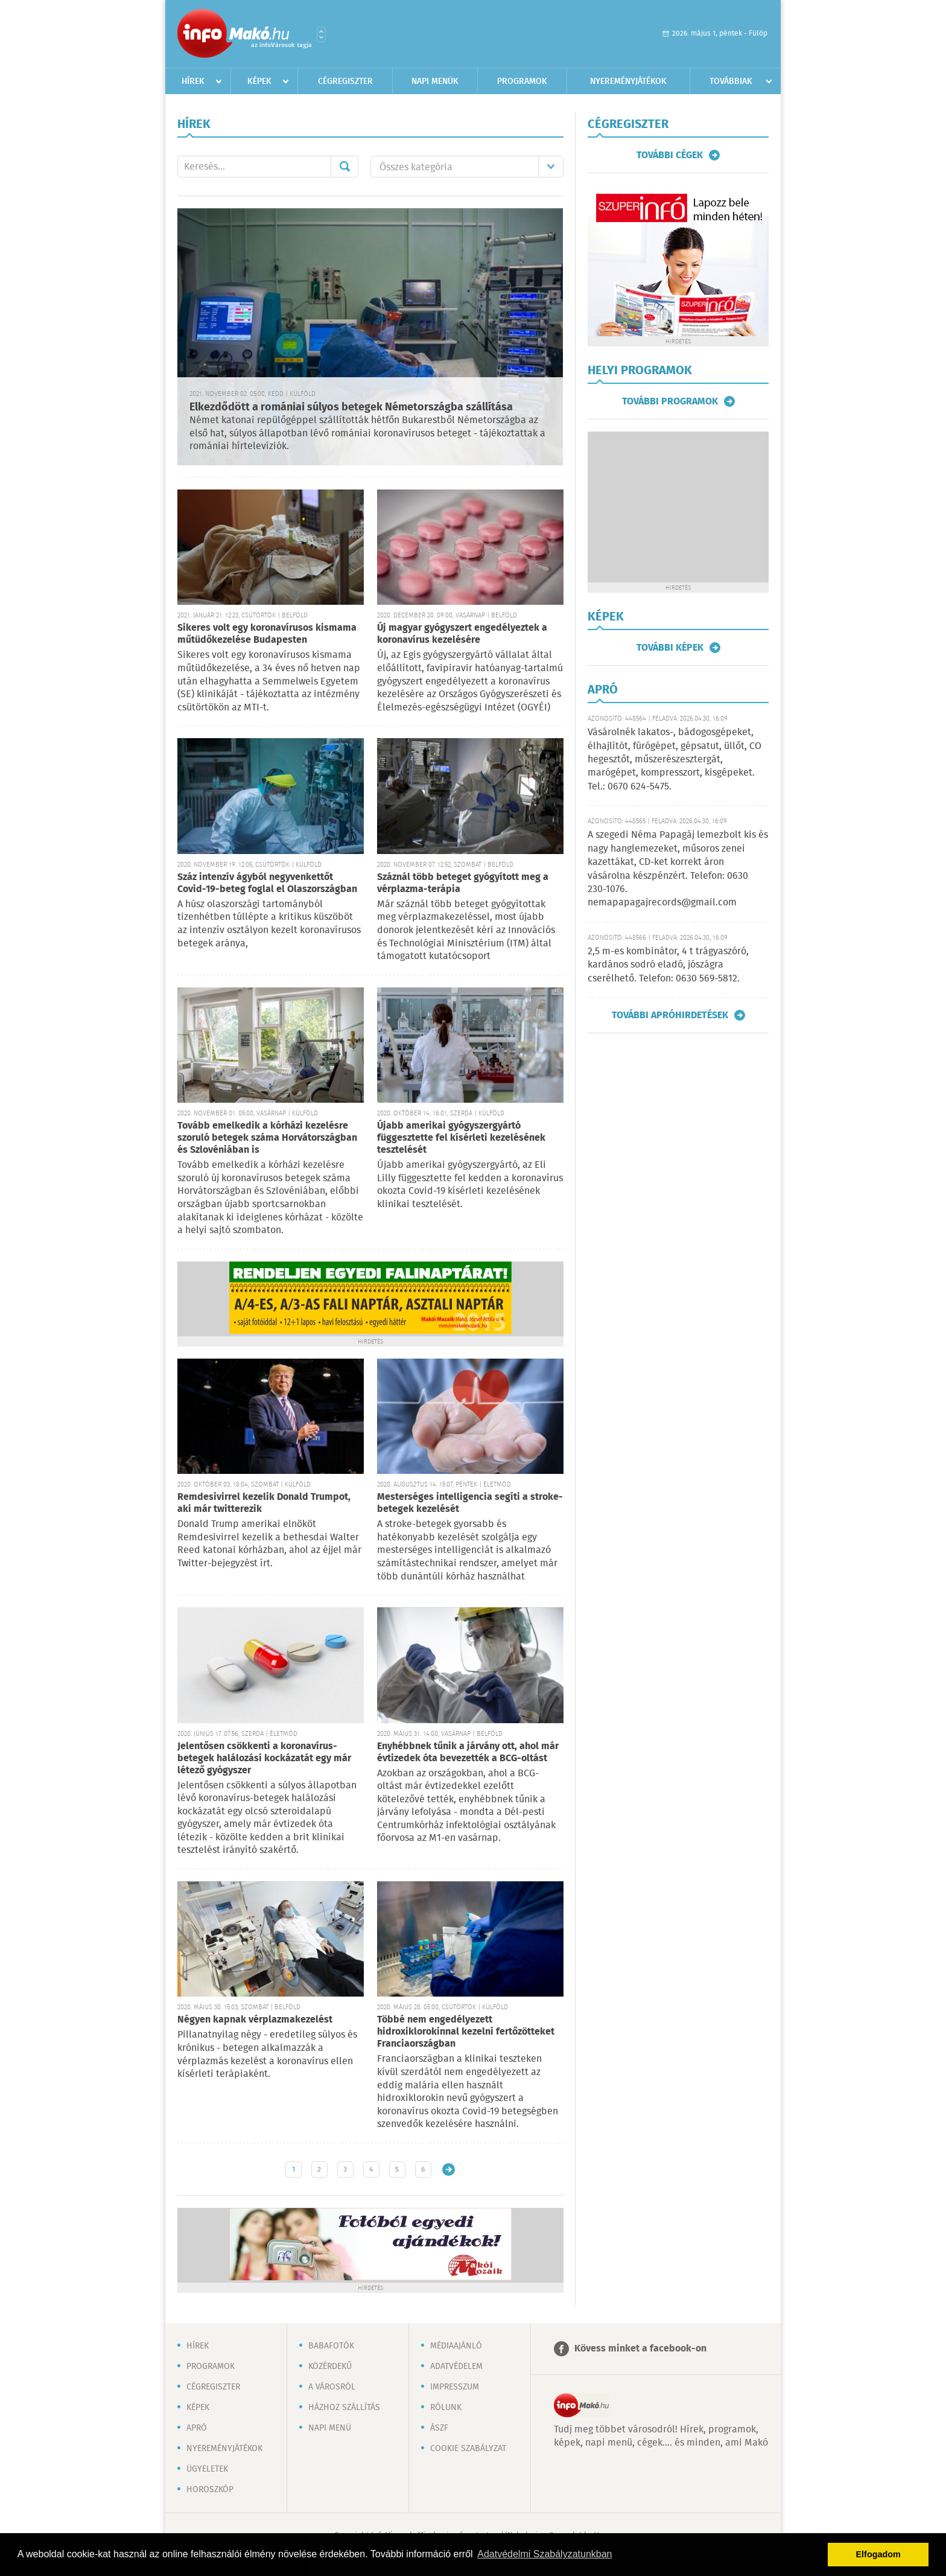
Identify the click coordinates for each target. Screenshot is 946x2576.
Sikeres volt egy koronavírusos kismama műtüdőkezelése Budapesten (267, 634)
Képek (259, 81)
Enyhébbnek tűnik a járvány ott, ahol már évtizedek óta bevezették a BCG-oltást (468, 1752)
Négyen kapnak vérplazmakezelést (254, 2019)
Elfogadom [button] (878, 2554)
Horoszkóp (209, 2489)
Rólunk (446, 2407)
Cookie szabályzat (468, 2448)
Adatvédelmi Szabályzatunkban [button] (544, 2554)
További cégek (669, 155)
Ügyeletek (207, 2469)
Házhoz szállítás (344, 2407)
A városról (331, 2387)
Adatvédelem (456, 2366)
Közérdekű (330, 2366)
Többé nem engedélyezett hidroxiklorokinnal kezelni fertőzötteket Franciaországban (465, 2032)
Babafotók (331, 2346)
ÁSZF (439, 2428)
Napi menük (435, 81)
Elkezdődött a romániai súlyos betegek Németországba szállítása (351, 407)
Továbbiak (731, 81)
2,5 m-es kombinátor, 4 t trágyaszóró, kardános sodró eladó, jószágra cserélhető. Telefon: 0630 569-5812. (668, 965)
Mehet (344, 166)
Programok (522, 81)
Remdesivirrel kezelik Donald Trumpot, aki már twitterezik (264, 1503)
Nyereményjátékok (628, 81)
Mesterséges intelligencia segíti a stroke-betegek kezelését (470, 1503)
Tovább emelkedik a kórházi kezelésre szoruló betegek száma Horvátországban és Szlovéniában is (267, 1138)
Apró (196, 2428)
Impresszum (454, 2387)
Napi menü (329, 2428)
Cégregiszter (345, 81)
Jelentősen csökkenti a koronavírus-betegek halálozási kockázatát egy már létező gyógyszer (264, 1758)
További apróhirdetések (670, 1015)
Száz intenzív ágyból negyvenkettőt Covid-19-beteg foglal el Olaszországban (267, 883)
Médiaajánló (456, 2346)
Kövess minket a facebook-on (640, 2348)
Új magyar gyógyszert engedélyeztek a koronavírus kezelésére (462, 634)
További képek (669, 647)
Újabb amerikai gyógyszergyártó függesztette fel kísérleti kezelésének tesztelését (461, 1138)
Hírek (193, 81)
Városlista (321, 34)
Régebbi (448, 2169)
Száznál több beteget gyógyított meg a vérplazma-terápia (462, 883)
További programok (670, 401)
